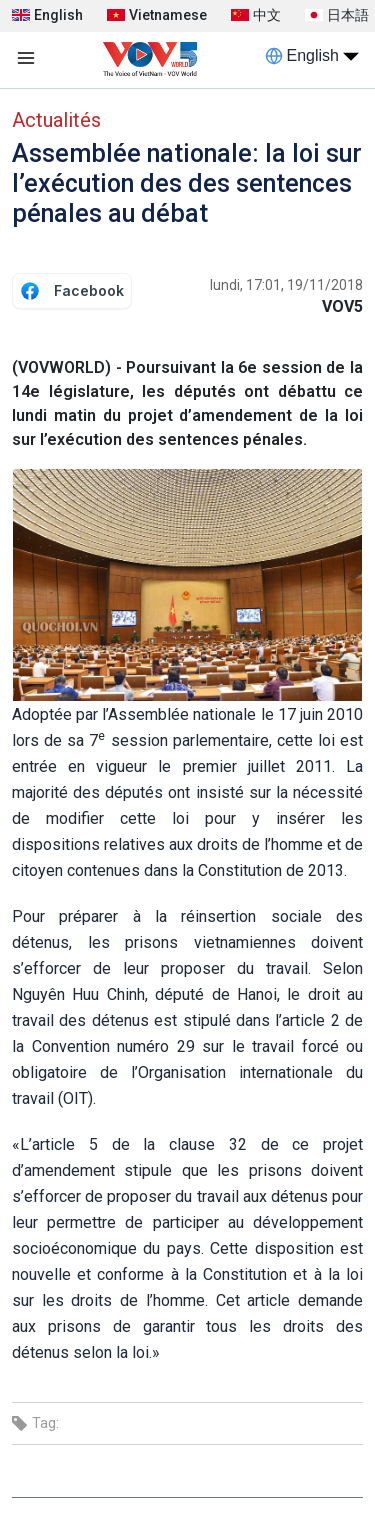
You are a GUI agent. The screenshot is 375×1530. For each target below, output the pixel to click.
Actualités (56, 120)
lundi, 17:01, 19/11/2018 (286, 285)
